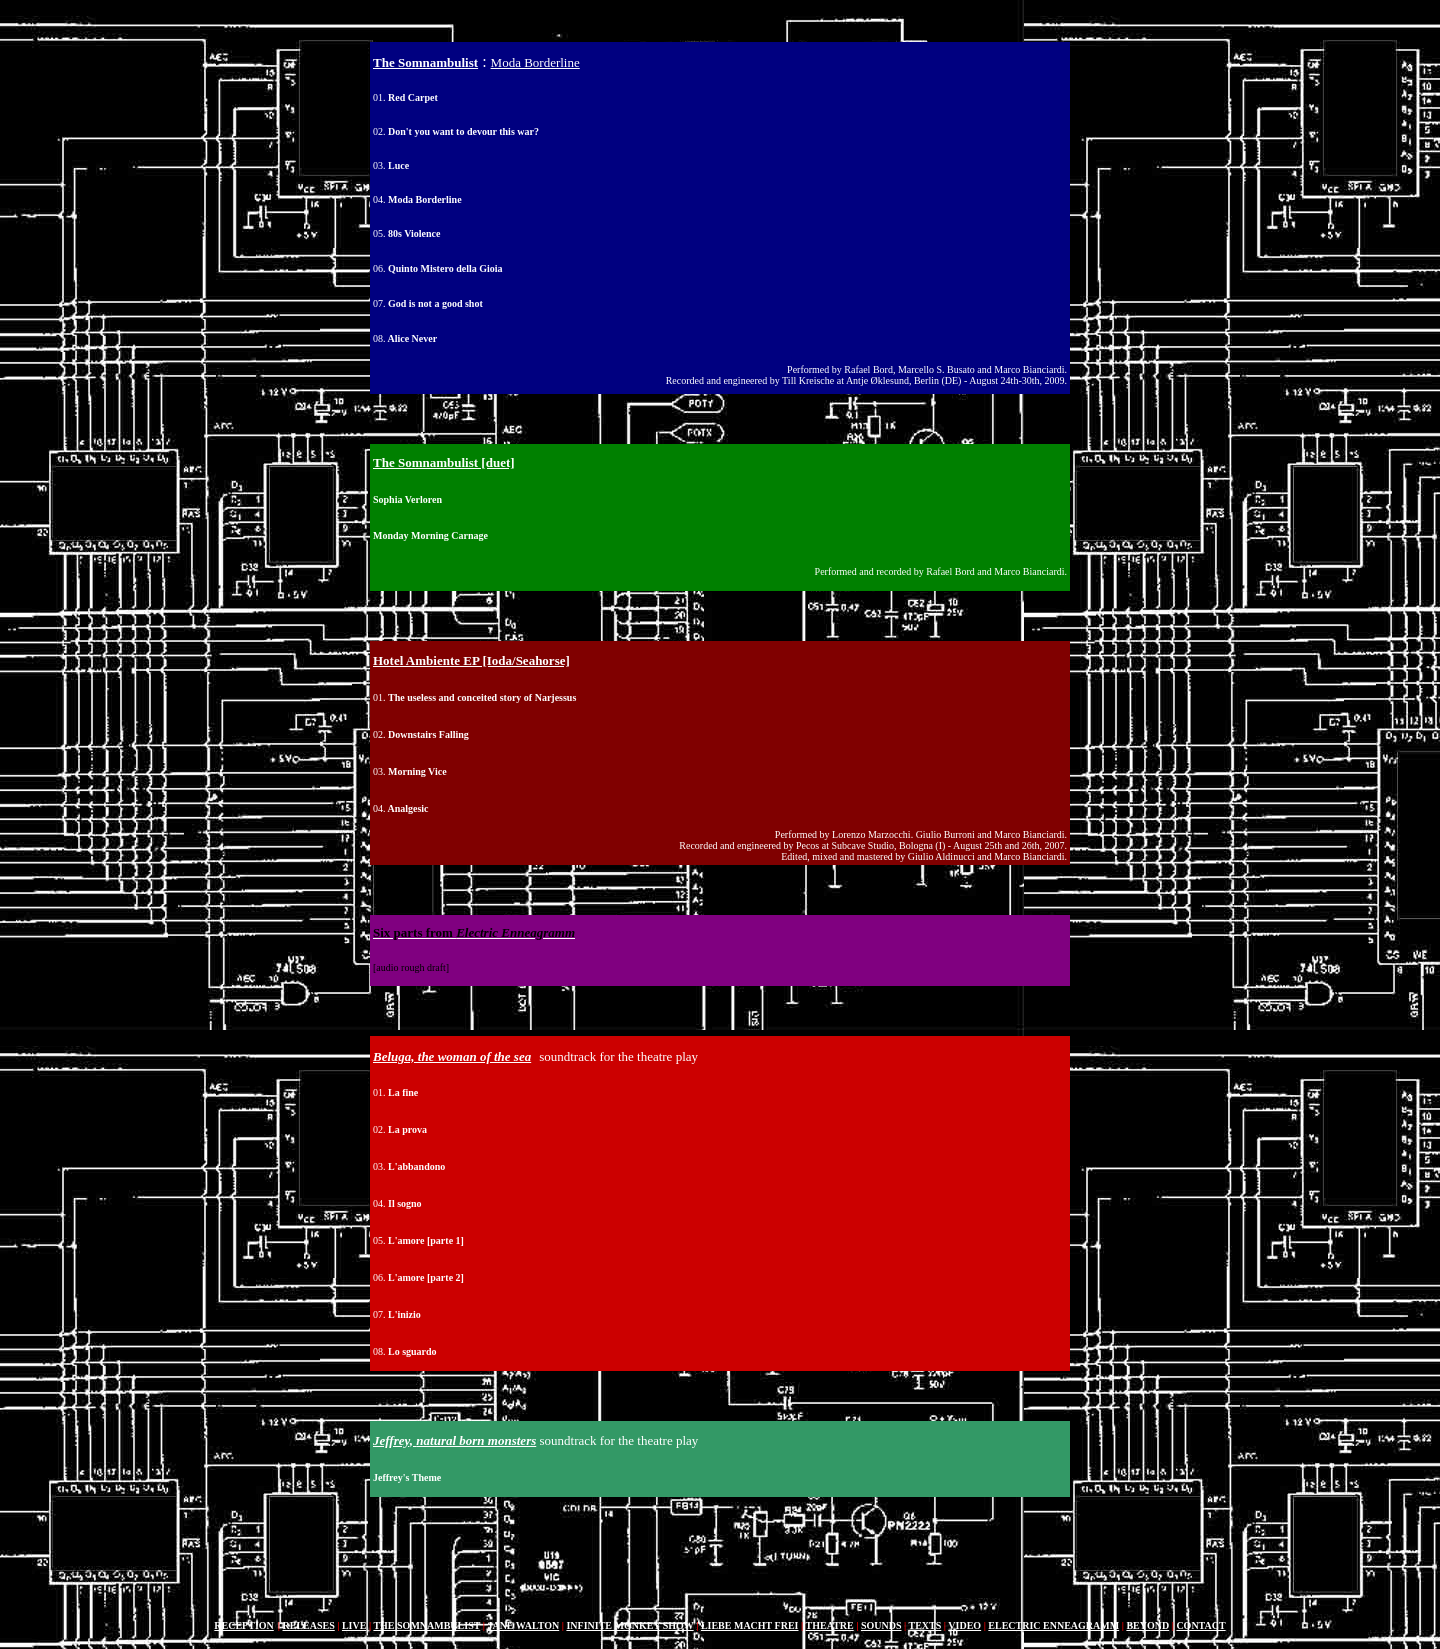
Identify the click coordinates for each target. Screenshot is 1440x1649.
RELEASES (308, 1625)
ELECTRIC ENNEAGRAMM (1053, 1625)
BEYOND (1147, 1625)
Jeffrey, (394, 1440)
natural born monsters (476, 1440)
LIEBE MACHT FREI (750, 1625)
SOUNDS (881, 1625)
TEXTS (925, 1625)
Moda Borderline (535, 62)
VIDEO (964, 1625)
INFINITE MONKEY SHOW (629, 1625)
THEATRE (830, 1625)
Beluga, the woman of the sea (452, 1056)
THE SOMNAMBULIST (426, 1625)
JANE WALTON (523, 1625)
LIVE (354, 1625)
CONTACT (1200, 1625)
